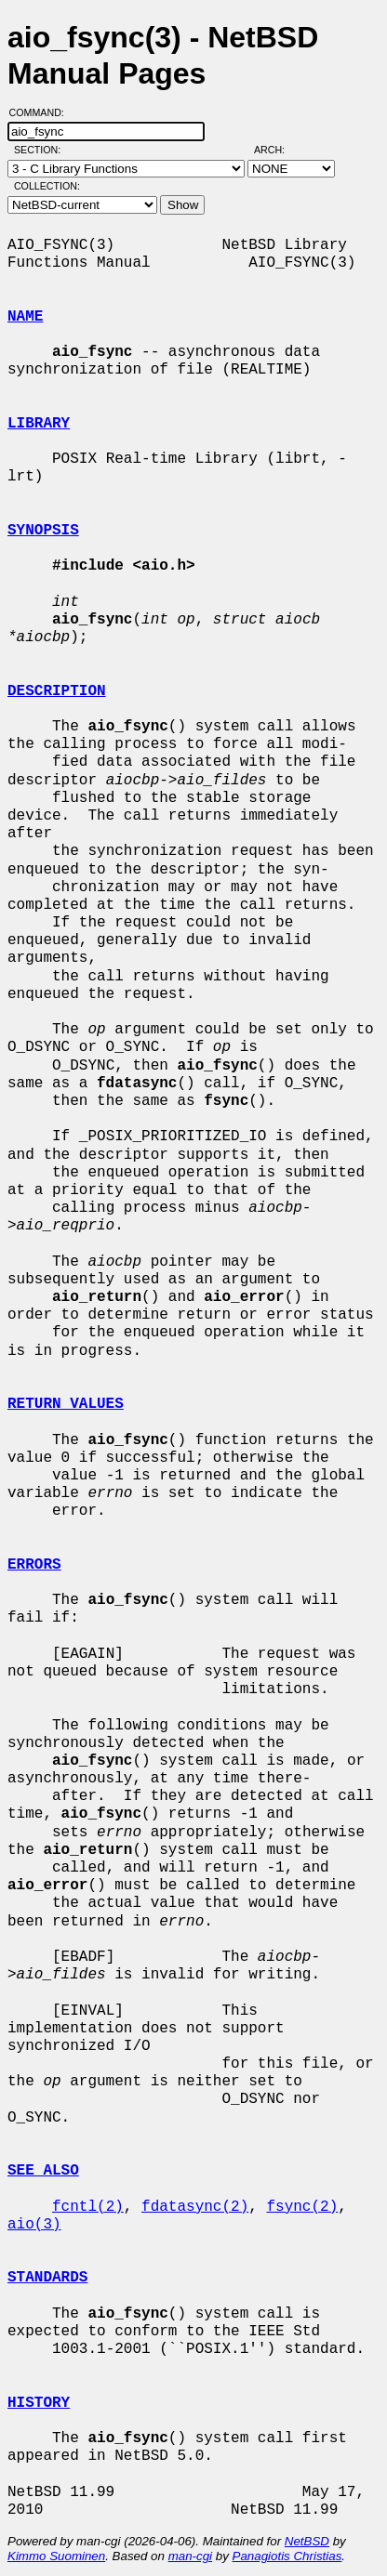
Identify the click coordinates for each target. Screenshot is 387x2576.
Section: (41, 149)
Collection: (47, 185)
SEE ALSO (43, 2171)
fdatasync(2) (194, 2207)
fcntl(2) (88, 2207)
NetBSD (307, 2541)
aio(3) (34, 2225)
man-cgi (190, 2556)
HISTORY (38, 2403)
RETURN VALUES (65, 1404)
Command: (42, 112)
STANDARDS (47, 2277)
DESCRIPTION (56, 691)
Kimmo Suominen (56, 2556)
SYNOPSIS (43, 530)
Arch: (277, 149)
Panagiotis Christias (287, 2556)
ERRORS (34, 1565)
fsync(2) (302, 2207)
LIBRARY (38, 424)
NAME (25, 317)
